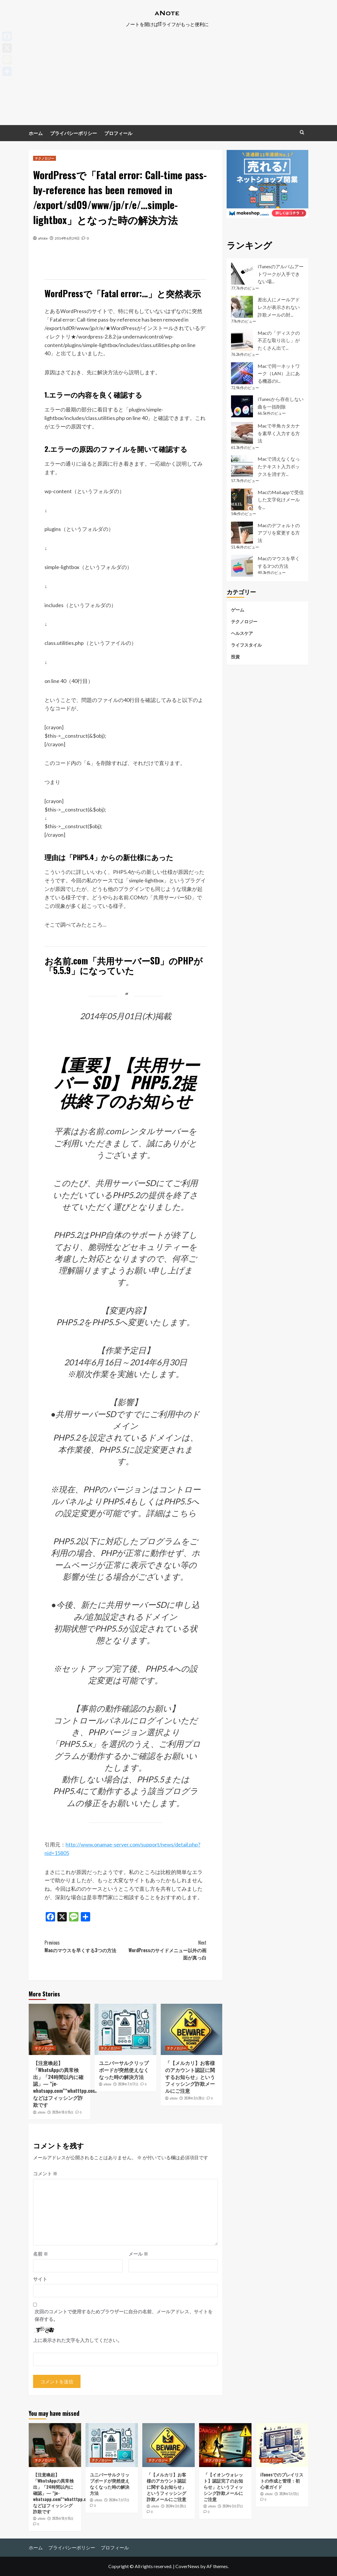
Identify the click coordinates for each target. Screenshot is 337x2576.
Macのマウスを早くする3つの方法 (85, 1946)
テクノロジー (44, 158)
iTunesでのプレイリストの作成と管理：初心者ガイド (281, 2480)
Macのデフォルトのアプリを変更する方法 (279, 532)
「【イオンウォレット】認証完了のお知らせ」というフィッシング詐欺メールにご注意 (223, 2486)
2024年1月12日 (289, 2493)
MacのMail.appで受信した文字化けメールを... (281, 499)
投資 (235, 656)
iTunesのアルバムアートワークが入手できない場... (281, 274)
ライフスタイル (246, 645)
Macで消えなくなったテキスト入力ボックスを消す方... (279, 466)
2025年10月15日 (62, 2112)
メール (138, 2253)
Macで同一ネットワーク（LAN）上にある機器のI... (279, 373)
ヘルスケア (242, 633)
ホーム (36, 132)
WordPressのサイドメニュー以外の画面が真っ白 (166, 1950)
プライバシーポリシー (73, 132)
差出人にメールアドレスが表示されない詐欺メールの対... (279, 307)
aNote (43, 238)
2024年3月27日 (233, 2506)
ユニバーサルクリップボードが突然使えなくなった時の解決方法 (124, 2069)
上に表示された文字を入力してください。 (77, 2340)
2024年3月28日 (194, 2098)
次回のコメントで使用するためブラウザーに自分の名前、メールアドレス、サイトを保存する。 (124, 2315)
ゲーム (237, 609)
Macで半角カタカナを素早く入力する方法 (279, 433)
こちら (183, 1513)
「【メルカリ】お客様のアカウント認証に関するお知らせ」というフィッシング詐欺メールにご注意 (190, 2076)
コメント (45, 2173)
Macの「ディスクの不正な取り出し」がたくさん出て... (279, 340)
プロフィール (118, 132)
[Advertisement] (168, 81)
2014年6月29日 (67, 238)
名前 (40, 2253)
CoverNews (187, 2566)
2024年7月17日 (128, 2084)
